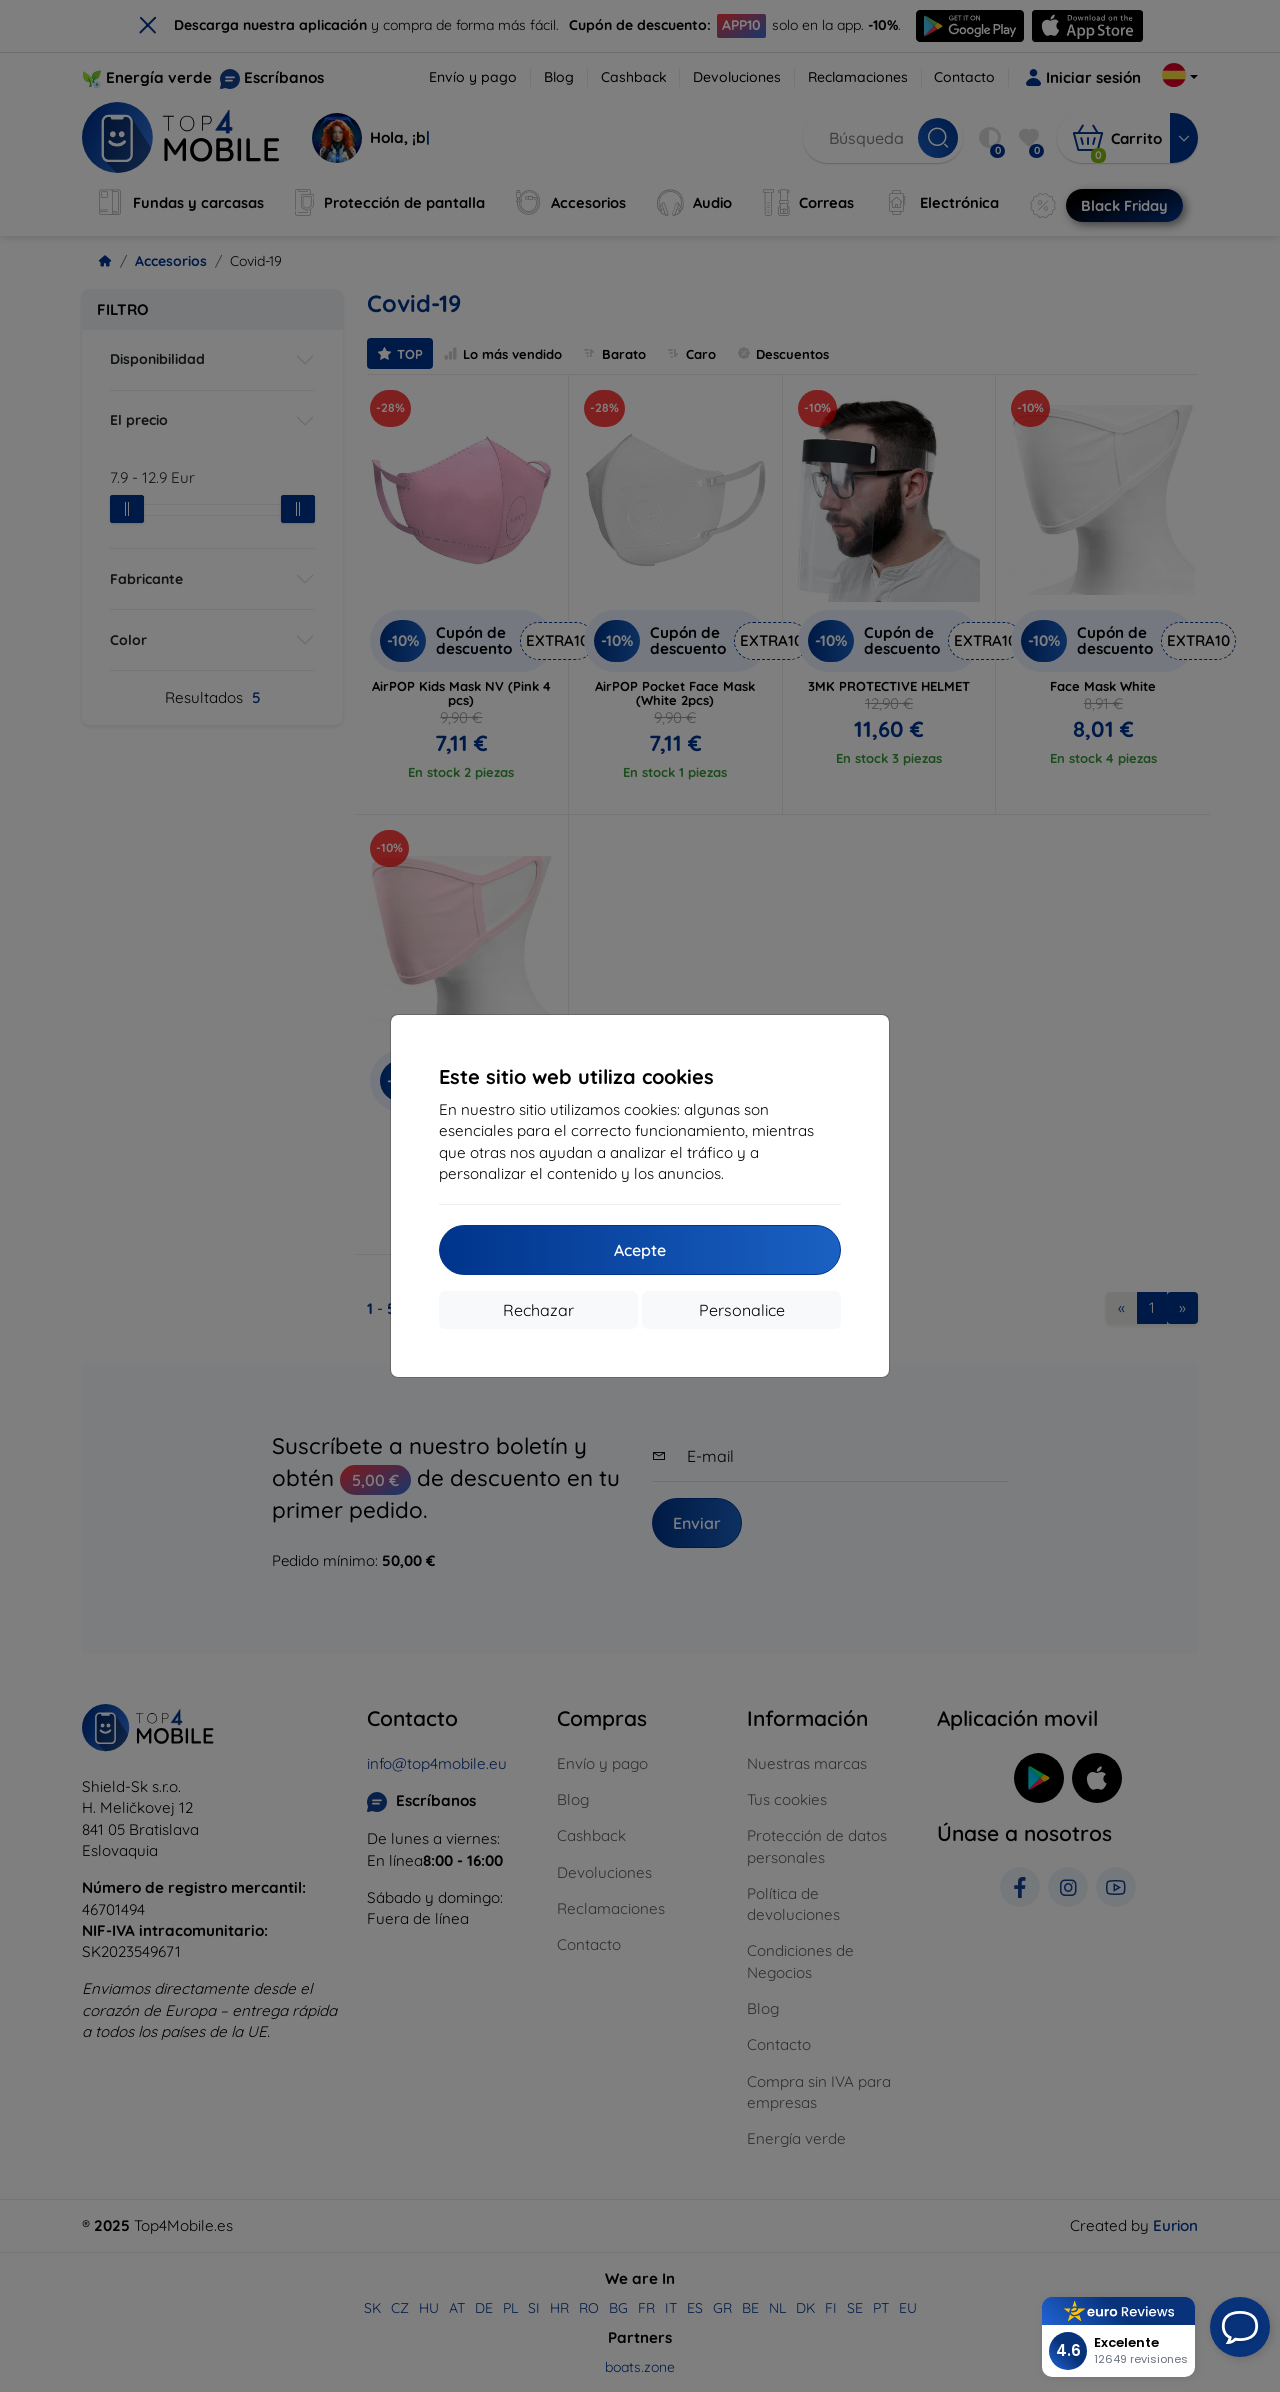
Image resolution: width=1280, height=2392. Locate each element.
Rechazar (538, 1310)
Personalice (742, 1310)
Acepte (640, 1250)
